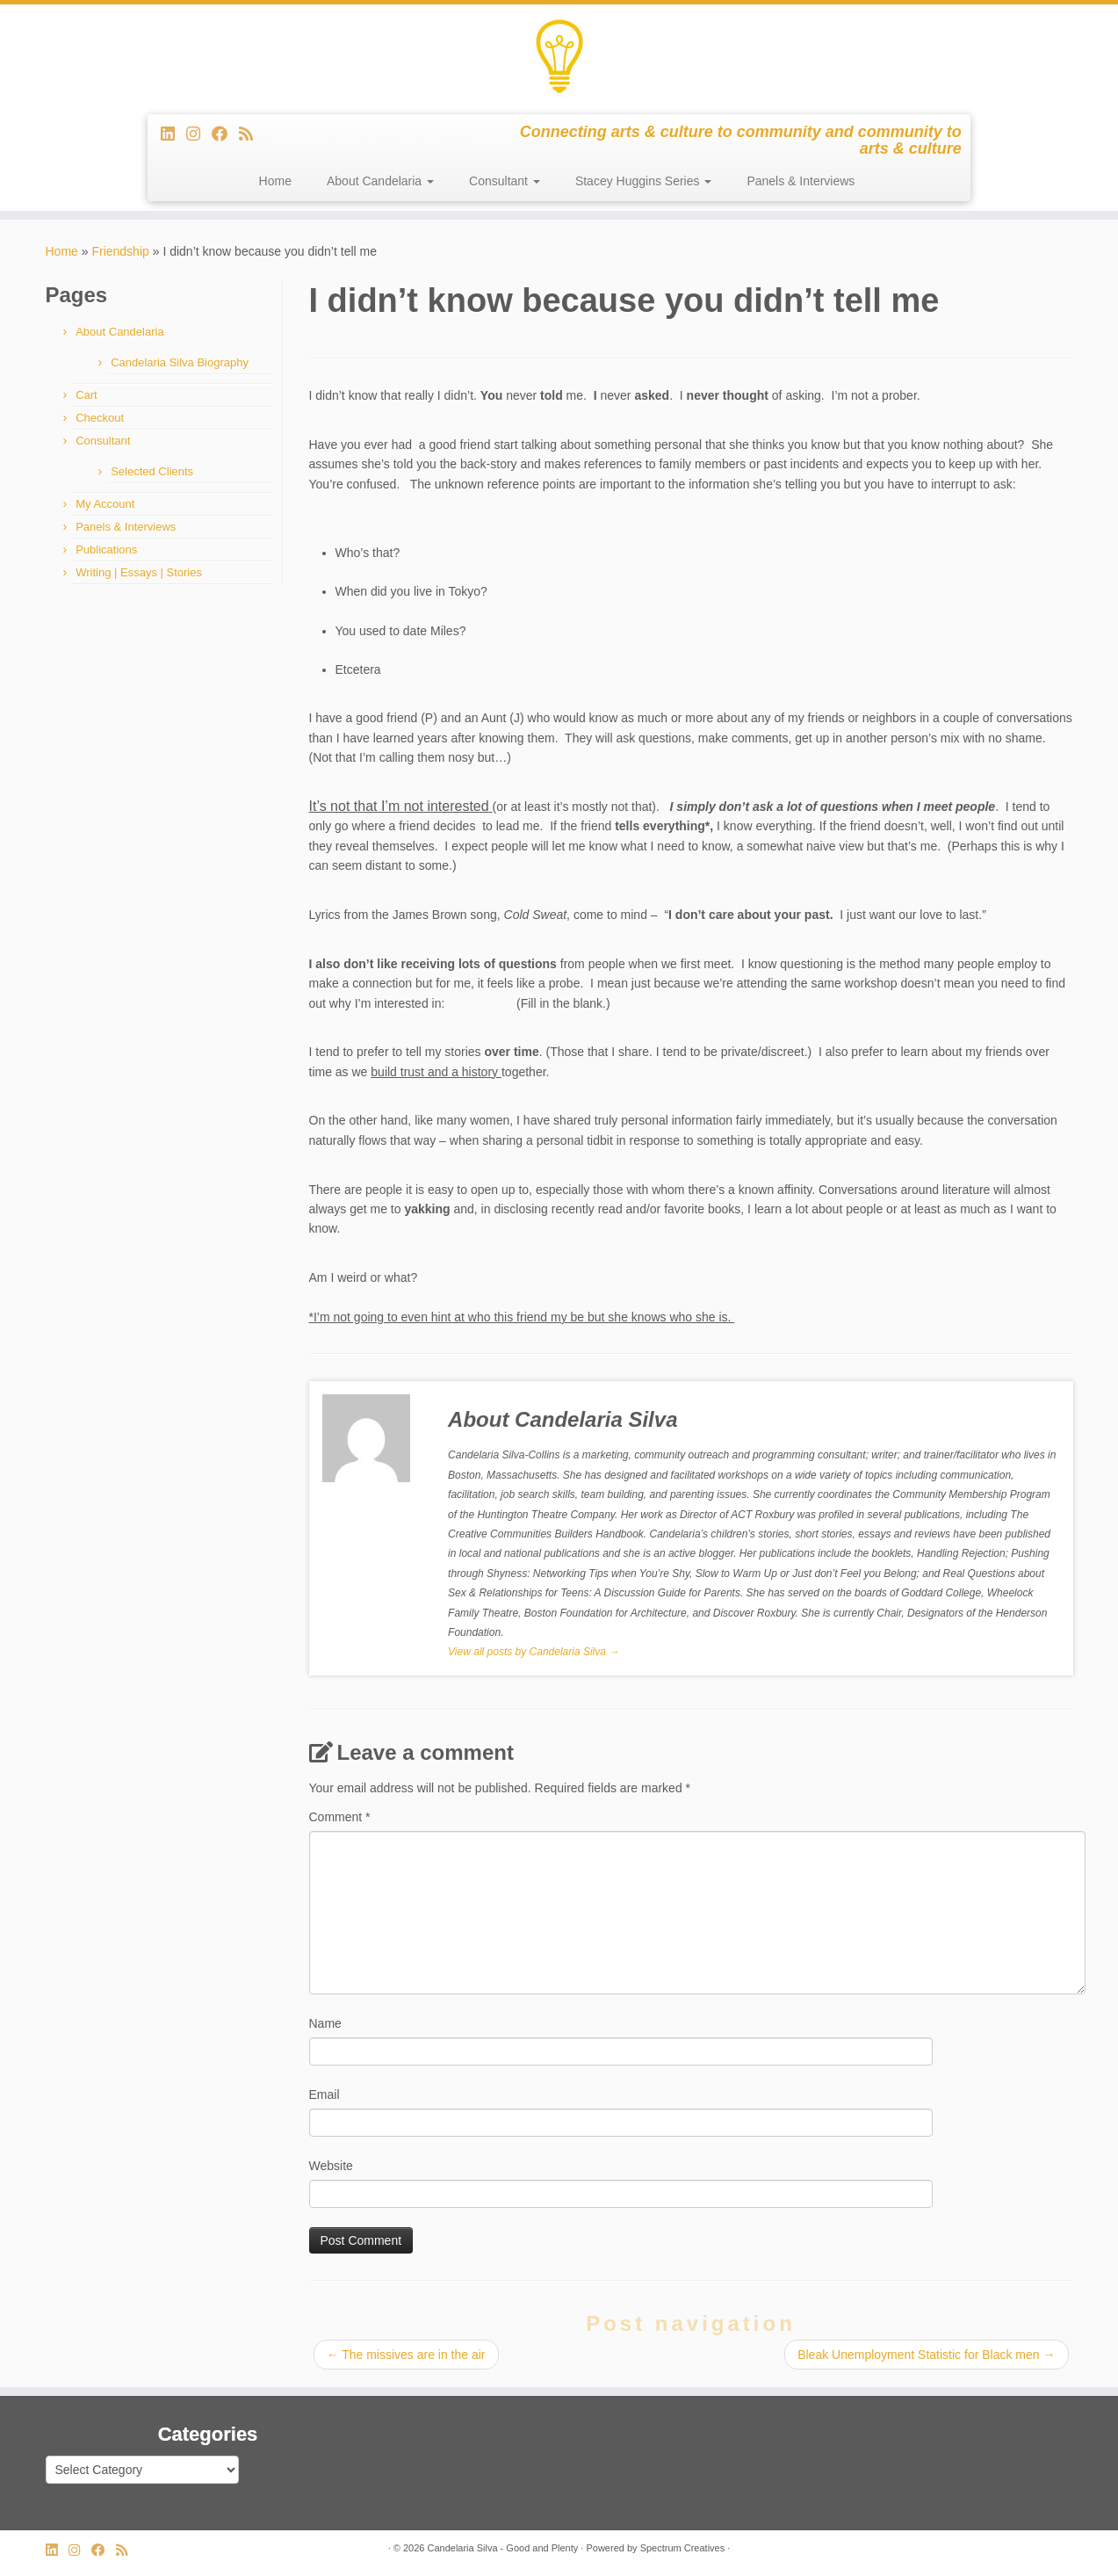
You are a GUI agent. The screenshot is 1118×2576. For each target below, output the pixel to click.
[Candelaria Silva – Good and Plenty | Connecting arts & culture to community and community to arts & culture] (559, 57)
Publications (106, 549)
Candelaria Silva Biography (180, 362)
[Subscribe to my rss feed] (251, 134)
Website (331, 2166)
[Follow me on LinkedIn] (173, 134)
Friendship (119, 251)
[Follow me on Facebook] (225, 134)
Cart (86, 395)
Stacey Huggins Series (643, 181)
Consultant (504, 181)
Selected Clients (152, 471)
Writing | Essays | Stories (139, 572)
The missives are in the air (406, 2355)
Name (325, 2023)
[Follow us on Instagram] (199, 134)
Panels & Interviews (801, 181)
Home (275, 181)
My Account (105, 503)
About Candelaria (380, 181)
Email (324, 2095)
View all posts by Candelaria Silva (533, 1652)
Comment (340, 1817)
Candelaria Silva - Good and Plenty (502, 2548)
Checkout (100, 417)
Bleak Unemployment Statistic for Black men (926, 2355)
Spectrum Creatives (682, 2548)
